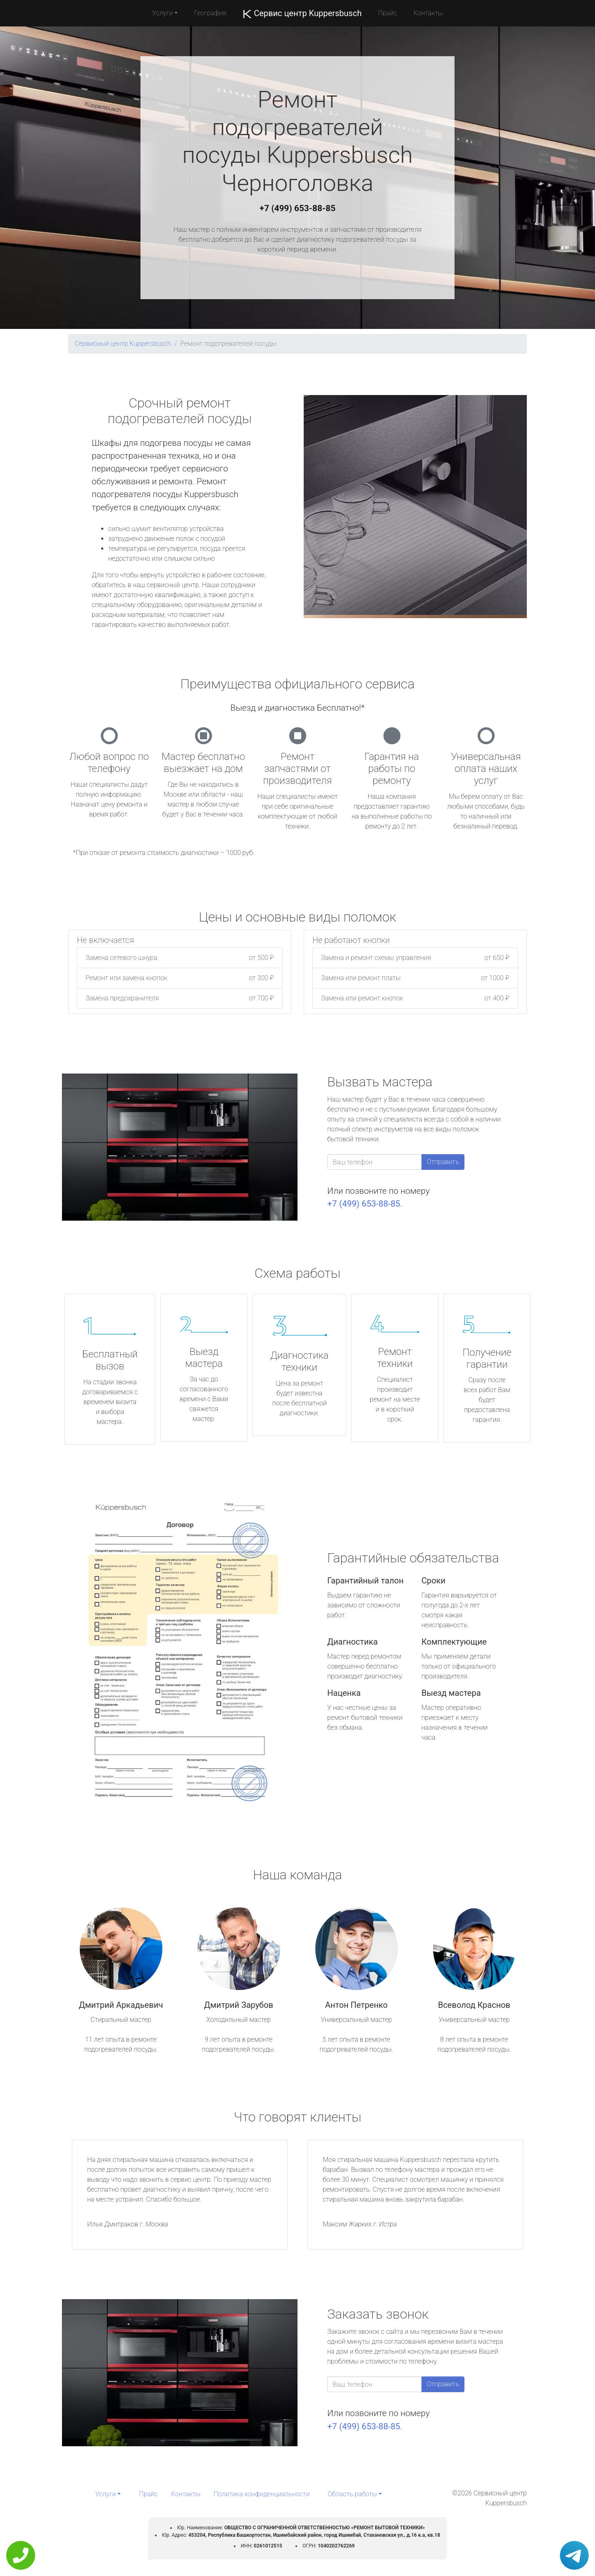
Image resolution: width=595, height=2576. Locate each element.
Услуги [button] (162, 13)
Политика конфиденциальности (261, 2494)
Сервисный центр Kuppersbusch (123, 344)
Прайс (387, 13)
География (210, 13)
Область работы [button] (352, 2494)
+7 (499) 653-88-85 (297, 208)
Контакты (428, 13)
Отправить (443, 1162)
